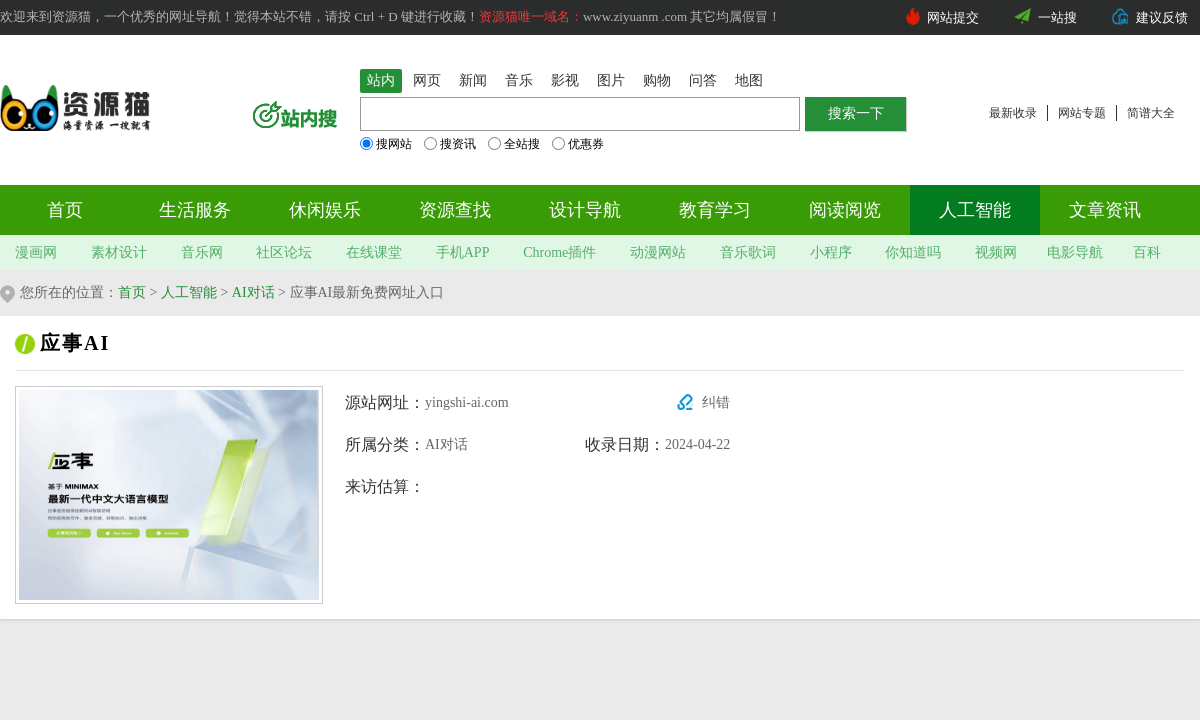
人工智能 (975, 210)
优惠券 (578, 144)
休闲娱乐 (325, 210)
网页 (427, 80)
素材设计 (119, 252)
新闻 (473, 80)
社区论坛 (284, 252)
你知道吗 (913, 252)
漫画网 (36, 252)
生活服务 (195, 210)
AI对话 (253, 292)
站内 (381, 80)
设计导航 (585, 210)
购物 (657, 80)
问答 (703, 80)
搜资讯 (450, 144)
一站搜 (1057, 17)
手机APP (463, 252)
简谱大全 (1151, 113)
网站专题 (1082, 113)
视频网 (996, 252)
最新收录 (1013, 113)
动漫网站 (658, 252)
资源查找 (455, 210)
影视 (565, 80)
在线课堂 (374, 252)
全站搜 (514, 144)
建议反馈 (1162, 17)
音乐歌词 (748, 252)
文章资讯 (1105, 210)
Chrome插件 (559, 252)
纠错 (716, 402)
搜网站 (386, 144)
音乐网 (202, 252)
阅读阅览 (845, 210)
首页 (65, 210)
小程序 (831, 252)
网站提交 (953, 17)
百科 (1147, 252)
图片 (611, 80)
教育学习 (715, 210)
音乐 (519, 80)
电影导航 (1075, 252)
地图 (749, 80)
